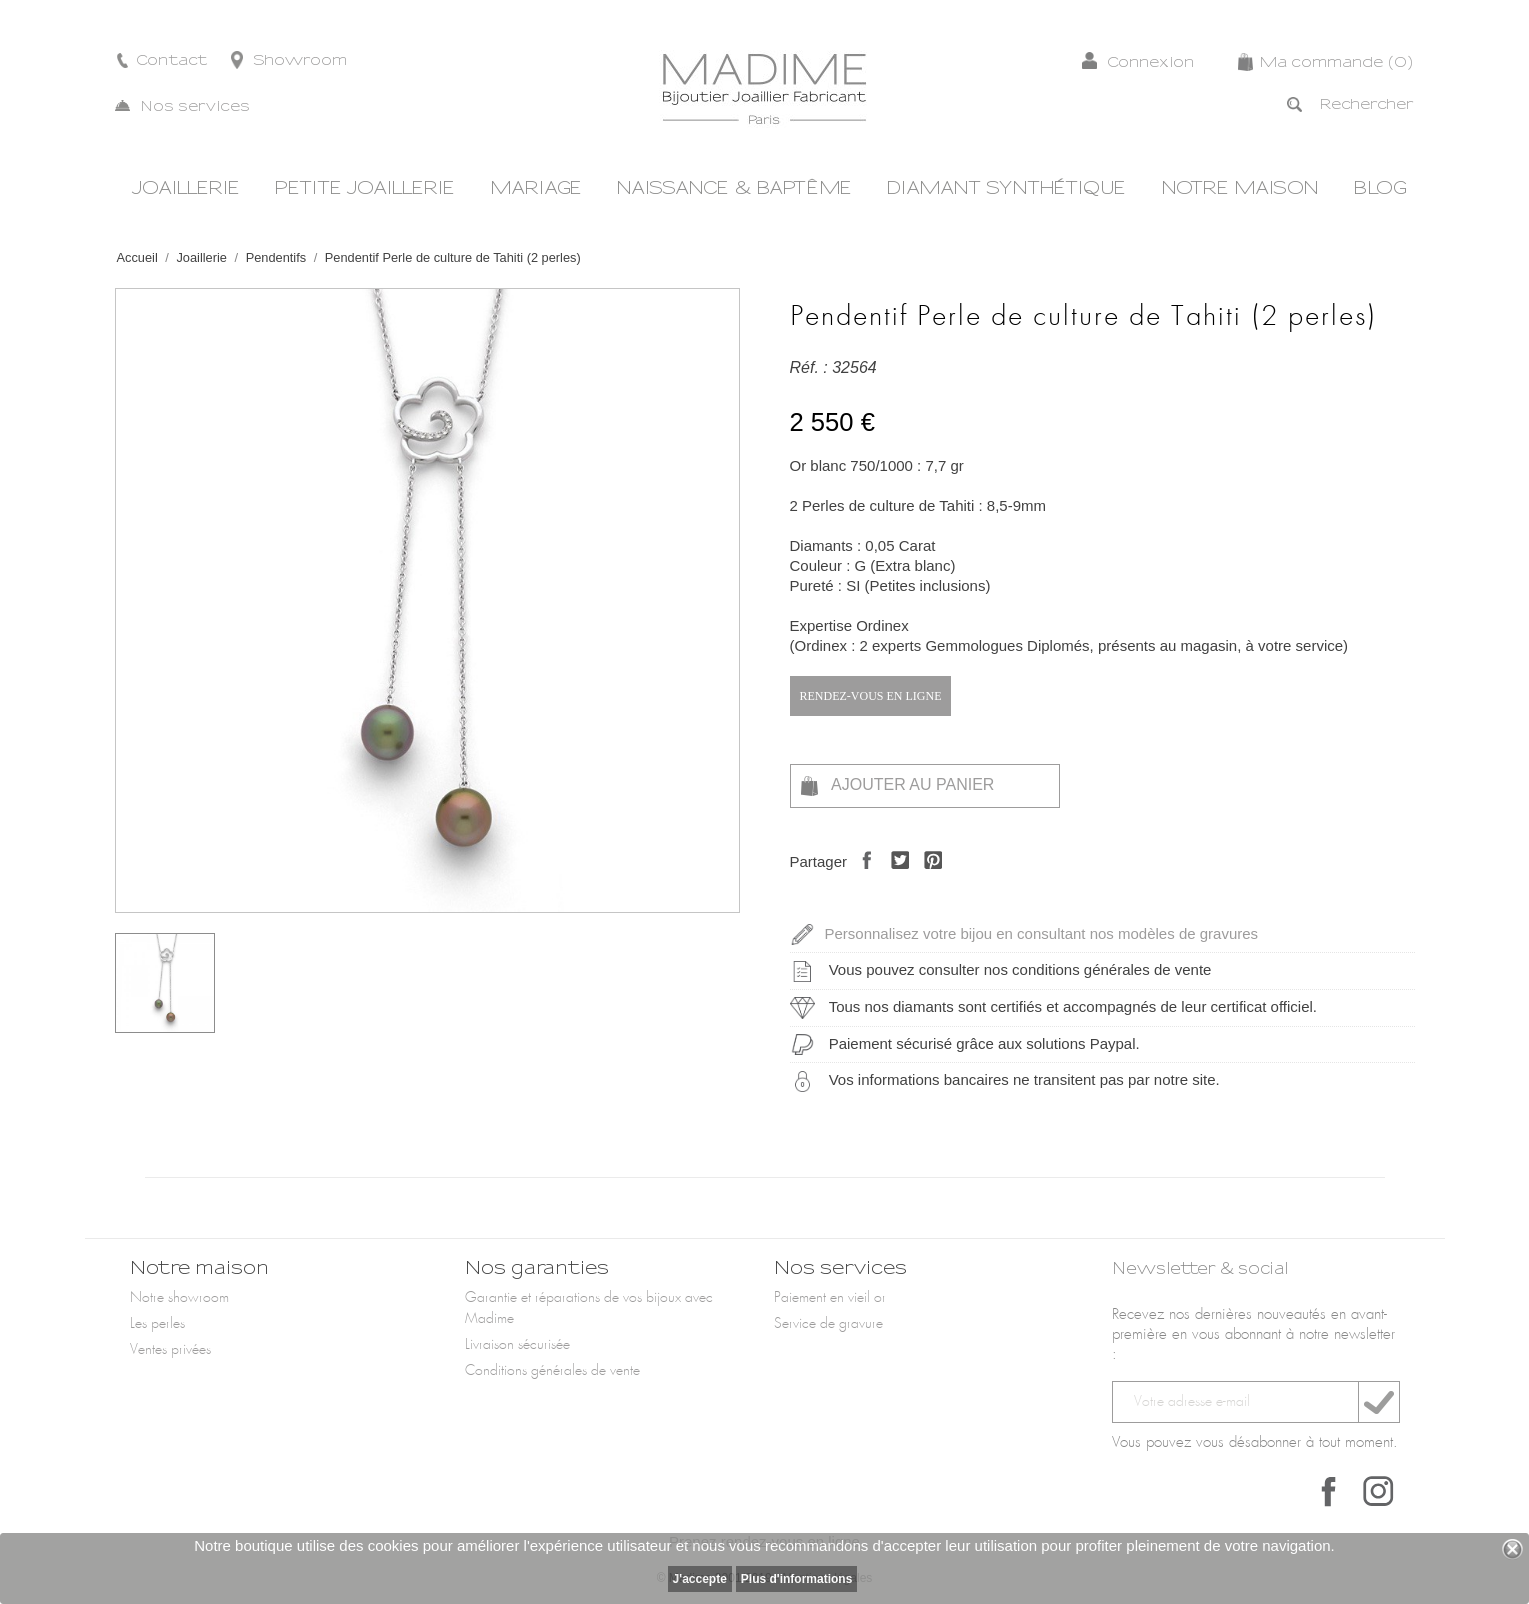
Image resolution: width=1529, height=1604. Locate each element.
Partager (861, 877)
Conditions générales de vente (552, 1371)
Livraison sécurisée (517, 1345)
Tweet (894, 877)
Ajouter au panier (898, 786)
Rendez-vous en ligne (871, 696)
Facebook (1329, 1491)
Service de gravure (828, 1324)
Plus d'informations (797, 1579)
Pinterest (927, 877)
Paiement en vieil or (830, 1298)
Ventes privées (170, 1350)
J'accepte (700, 1579)
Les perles (157, 1324)
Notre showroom (179, 1298)
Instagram (1378, 1491)
